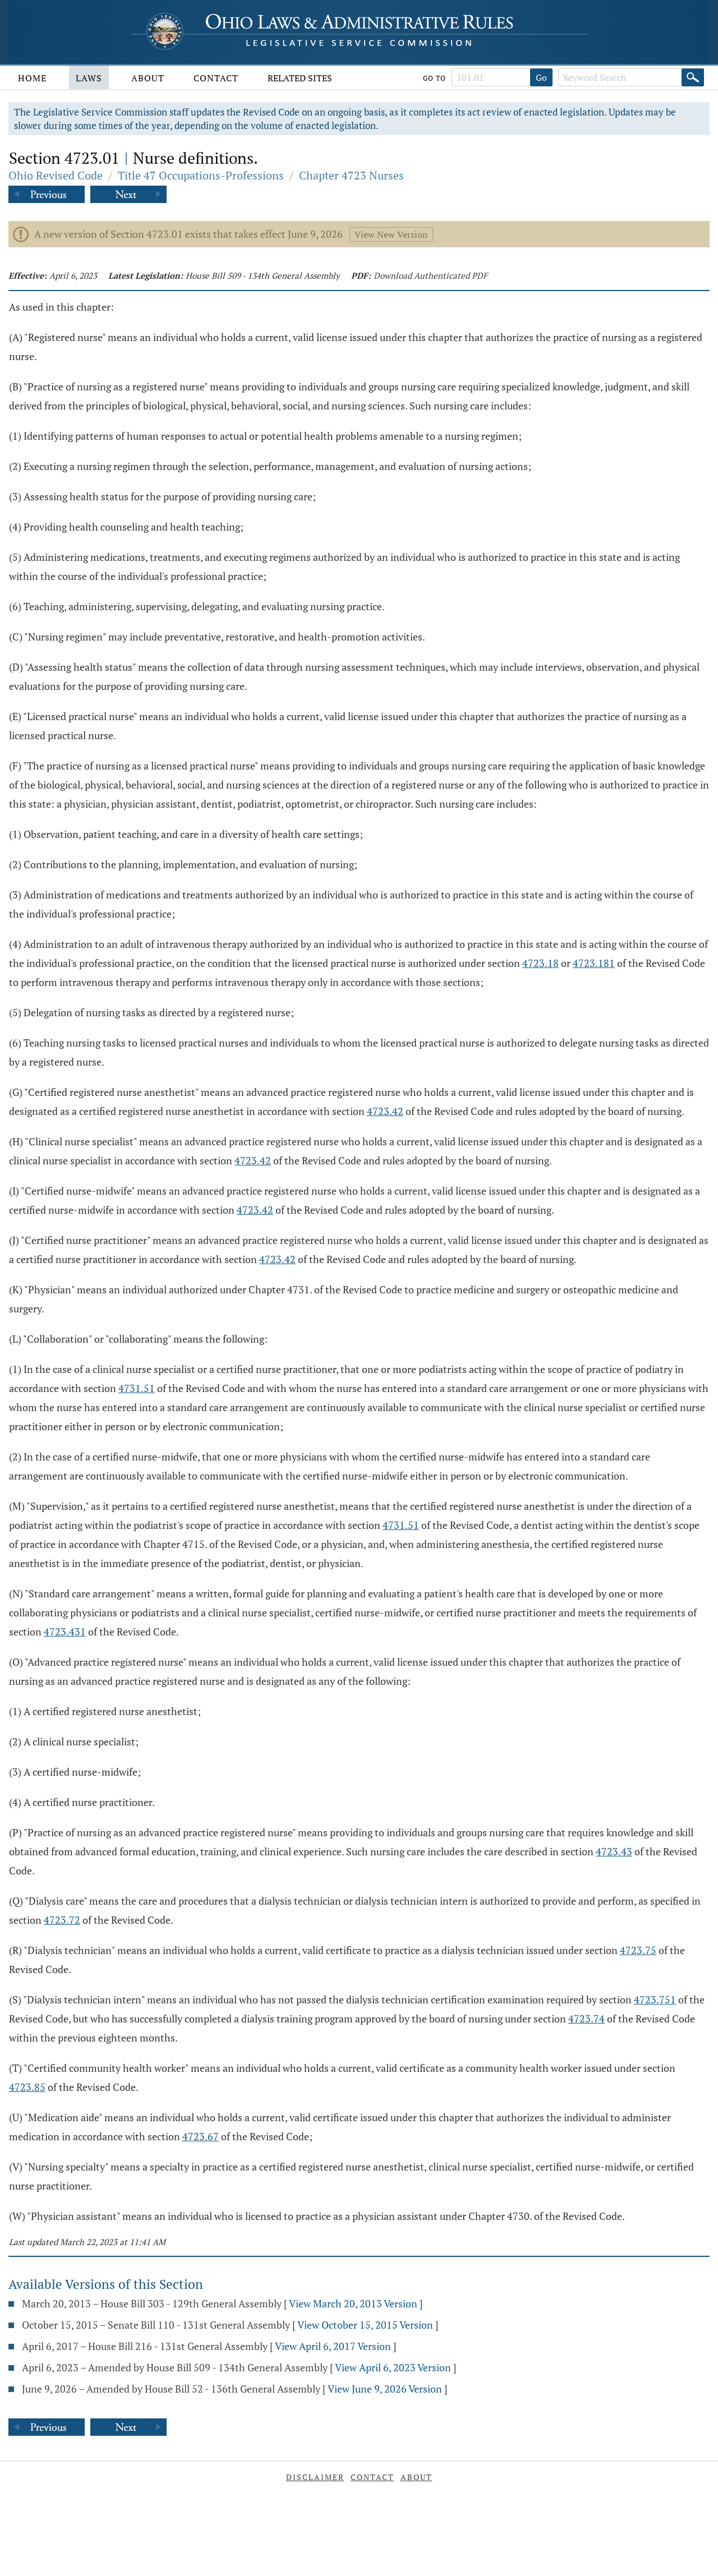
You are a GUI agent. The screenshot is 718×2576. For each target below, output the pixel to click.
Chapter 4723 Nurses (351, 175)
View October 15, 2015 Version (365, 2324)
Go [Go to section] (541, 77)
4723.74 (586, 2018)
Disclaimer (315, 2477)
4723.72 (62, 1920)
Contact (216, 78)
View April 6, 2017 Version (333, 2346)
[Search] (693, 77)
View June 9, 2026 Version (385, 2388)
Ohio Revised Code (55, 175)
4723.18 (540, 963)
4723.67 (200, 2136)
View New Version (391, 234)
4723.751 (655, 1999)
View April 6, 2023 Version (393, 2367)
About (147, 78)
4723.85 (27, 2087)
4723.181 (594, 963)
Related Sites (300, 78)
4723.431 (65, 1631)
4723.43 (614, 1851)
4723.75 (638, 1950)
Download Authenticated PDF (430, 275)
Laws (89, 78)
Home (32, 78)
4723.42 (385, 1111)
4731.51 (136, 1388)
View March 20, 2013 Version (353, 2303)
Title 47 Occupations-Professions (201, 175)
